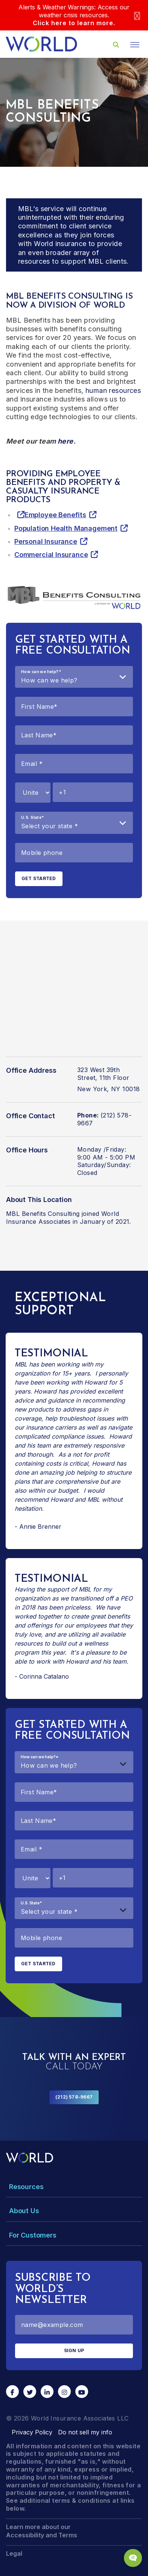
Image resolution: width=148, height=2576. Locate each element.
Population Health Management (65, 528)
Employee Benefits (55, 515)
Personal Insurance (45, 541)
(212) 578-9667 (74, 2097)
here (65, 441)
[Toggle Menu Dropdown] (74, 2186)
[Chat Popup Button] (133, 2558)
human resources (113, 390)
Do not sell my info (85, 2432)
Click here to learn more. (74, 23)
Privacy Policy (32, 2432)
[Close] (137, 15)
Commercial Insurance (51, 555)
